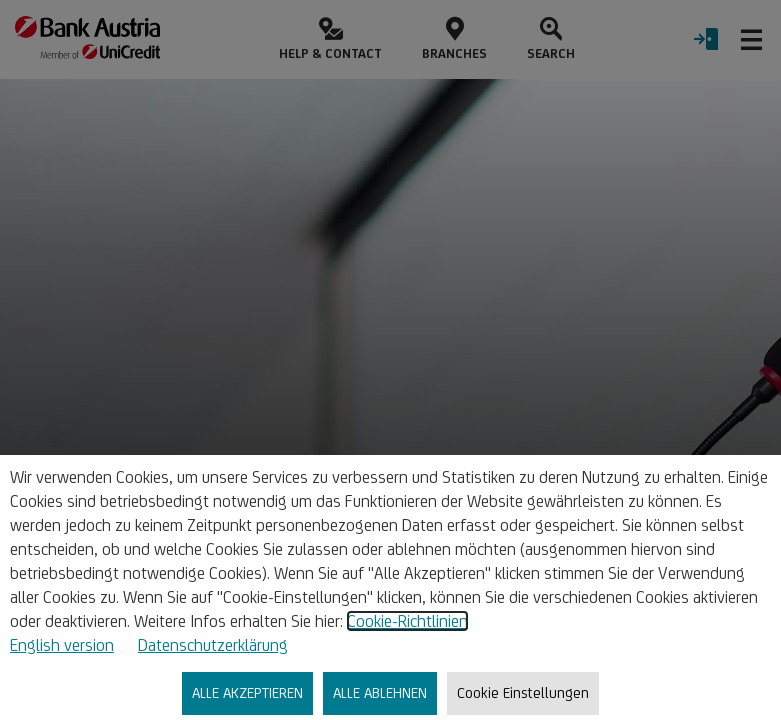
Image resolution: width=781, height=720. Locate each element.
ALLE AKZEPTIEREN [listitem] (247, 692)
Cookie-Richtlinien (407, 621)
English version (62, 645)
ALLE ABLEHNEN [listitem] (380, 692)
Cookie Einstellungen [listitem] (523, 692)
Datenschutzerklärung (213, 645)
